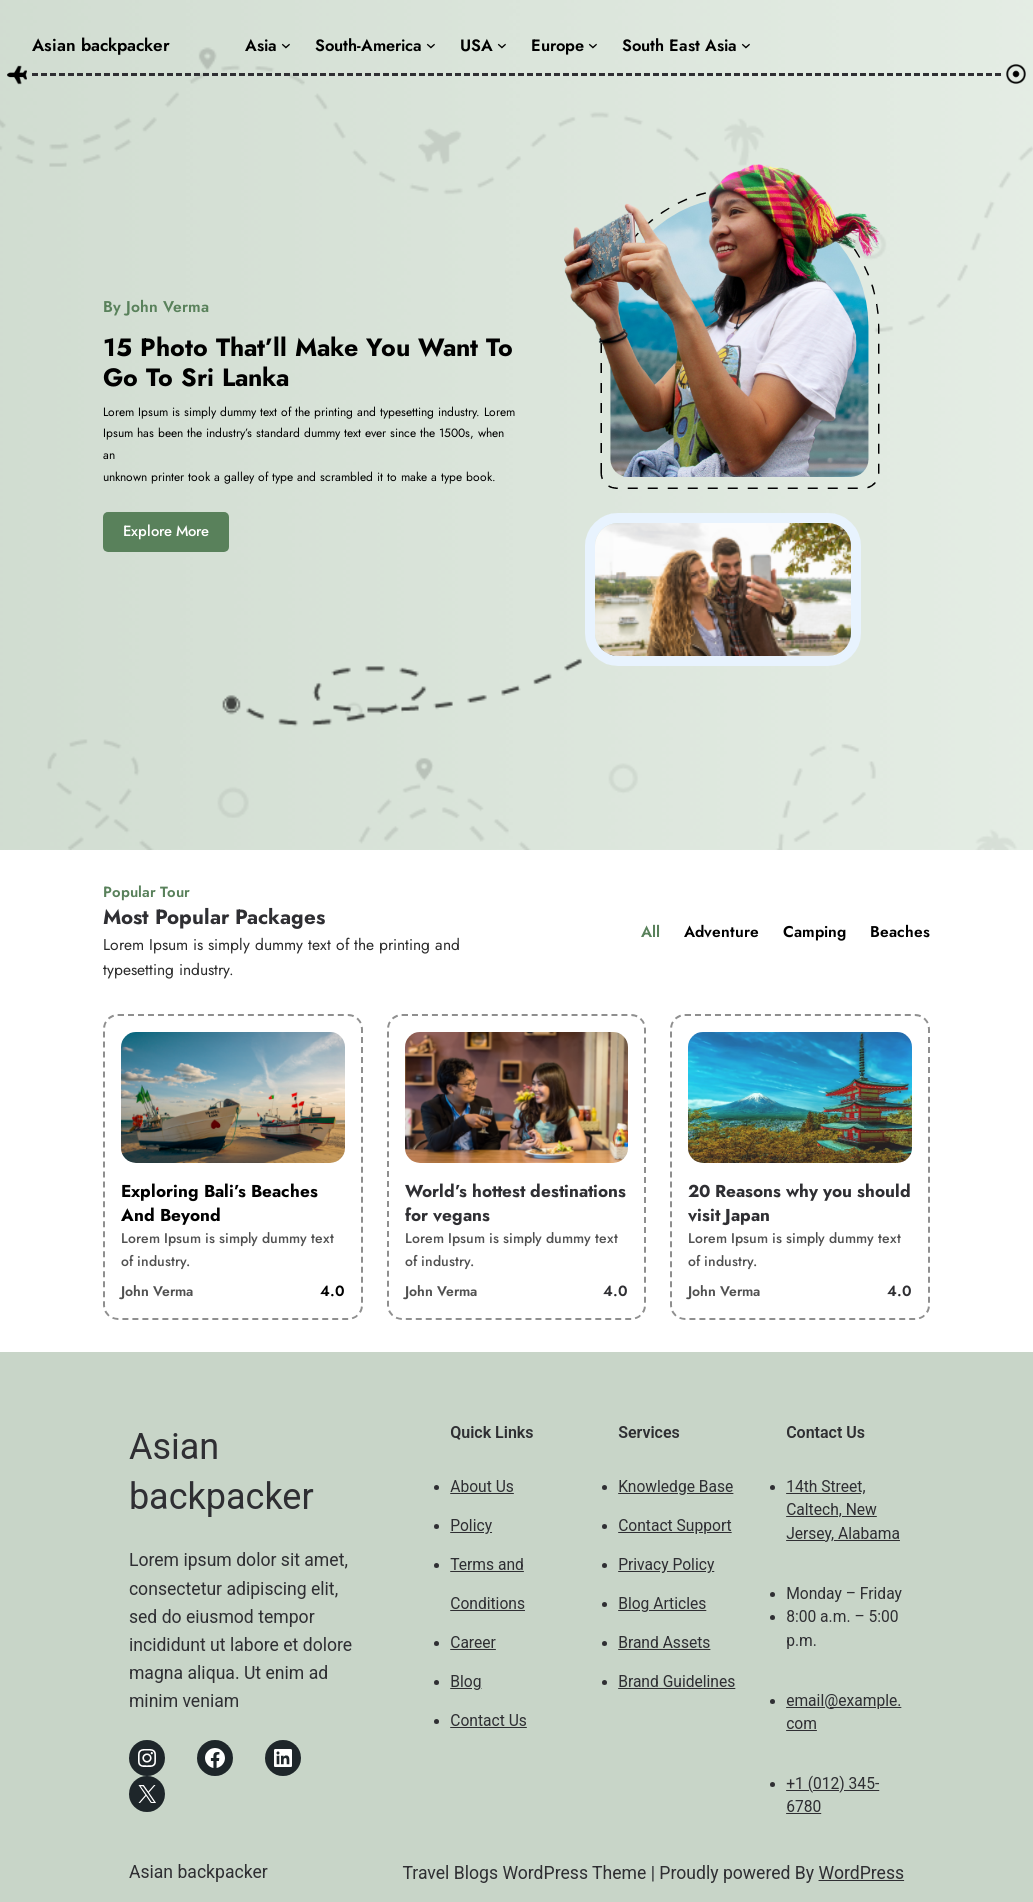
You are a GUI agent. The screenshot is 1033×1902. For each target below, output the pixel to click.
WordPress (862, 1873)
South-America (368, 45)
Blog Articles (662, 1604)
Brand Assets (664, 1643)
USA (476, 45)
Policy (471, 1526)
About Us (482, 1487)
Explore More (166, 531)
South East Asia (679, 45)
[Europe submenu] (593, 45)
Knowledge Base (675, 1487)
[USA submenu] (502, 45)
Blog (465, 1682)
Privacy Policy (666, 1565)
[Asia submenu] (286, 45)
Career (473, 1643)
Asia (261, 45)
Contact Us (488, 1721)
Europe (557, 45)
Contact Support (675, 1526)
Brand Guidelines (676, 1682)
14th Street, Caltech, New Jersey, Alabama (843, 1510)
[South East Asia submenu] (746, 45)
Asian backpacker (101, 45)
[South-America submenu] (431, 45)
